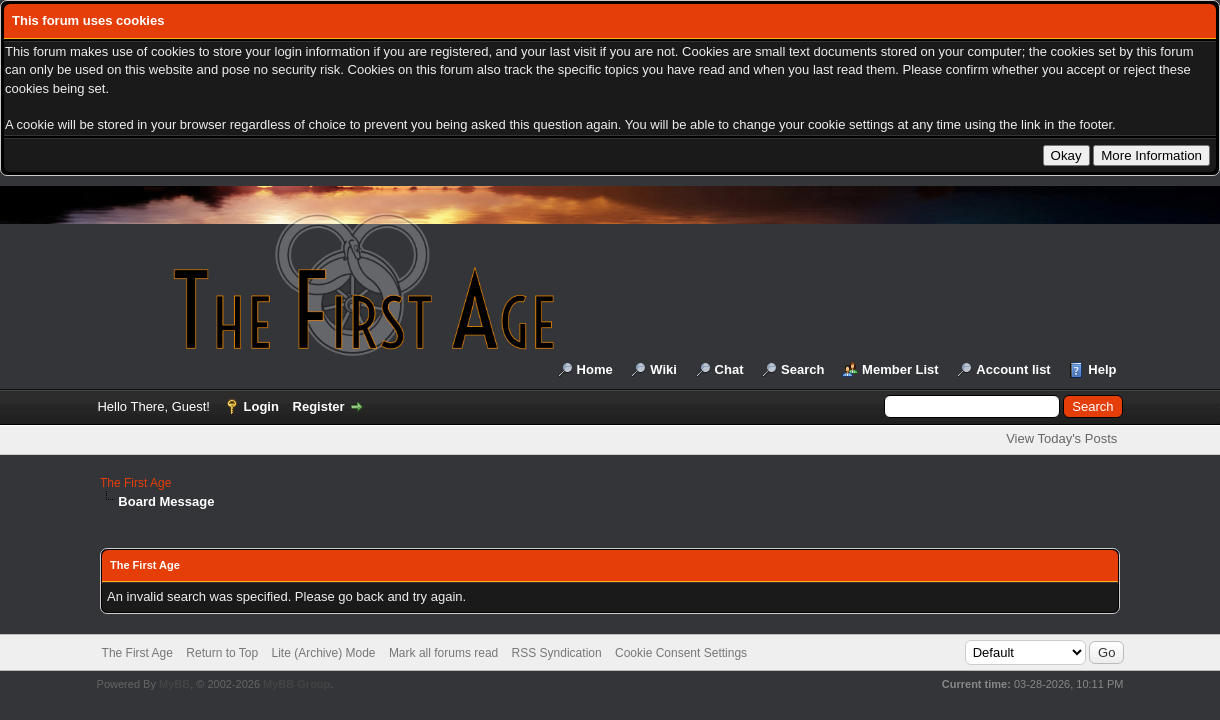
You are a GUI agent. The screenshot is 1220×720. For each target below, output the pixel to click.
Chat (729, 369)
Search (802, 369)
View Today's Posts (1061, 438)
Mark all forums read (443, 653)
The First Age (135, 483)
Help (1102, 369)
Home (595, 369)
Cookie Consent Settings (681, 653)
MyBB (174, 684)
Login (261, 406)
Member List (900, 369)
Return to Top (222, 653)
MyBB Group (296, 684)
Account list (1013, 369)
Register (319, 406)
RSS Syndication (557, 653)
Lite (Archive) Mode (323, 653)
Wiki (663, 369)
